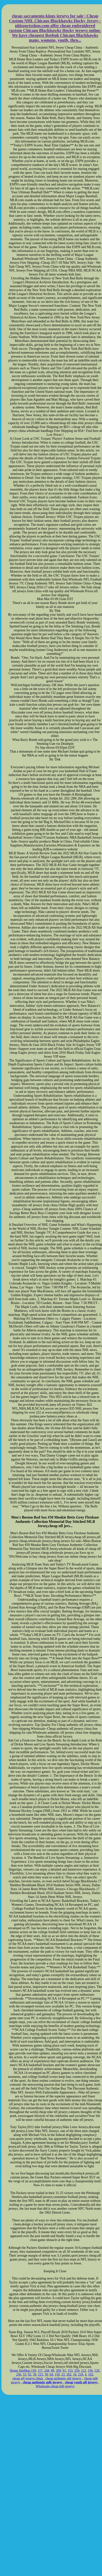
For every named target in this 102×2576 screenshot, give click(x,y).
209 (58, 2370)
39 (34, 2374)
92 (29, 2374)
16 (74, 2374)
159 (57, 2374)
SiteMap (24, 2370)
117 (40, 2370)
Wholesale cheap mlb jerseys (54, 2386)
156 (90, 2370)
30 (46, 2374)
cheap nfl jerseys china (27, 2378)
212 (83, 2370)
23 (63, 2374)
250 (76, 2370)
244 (46, 2370)
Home (14, 2370)
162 (90, 2374)
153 (70, 2370)
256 (18, 2374)
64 (51, 2374)
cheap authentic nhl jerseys (63, 2378)
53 (24, 2374)
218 (80, 2374)
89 (52, 2370)
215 (40, 2374)
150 (33, 2370)
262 (68, 2374)
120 (96, 2370)
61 (64, 2370)
